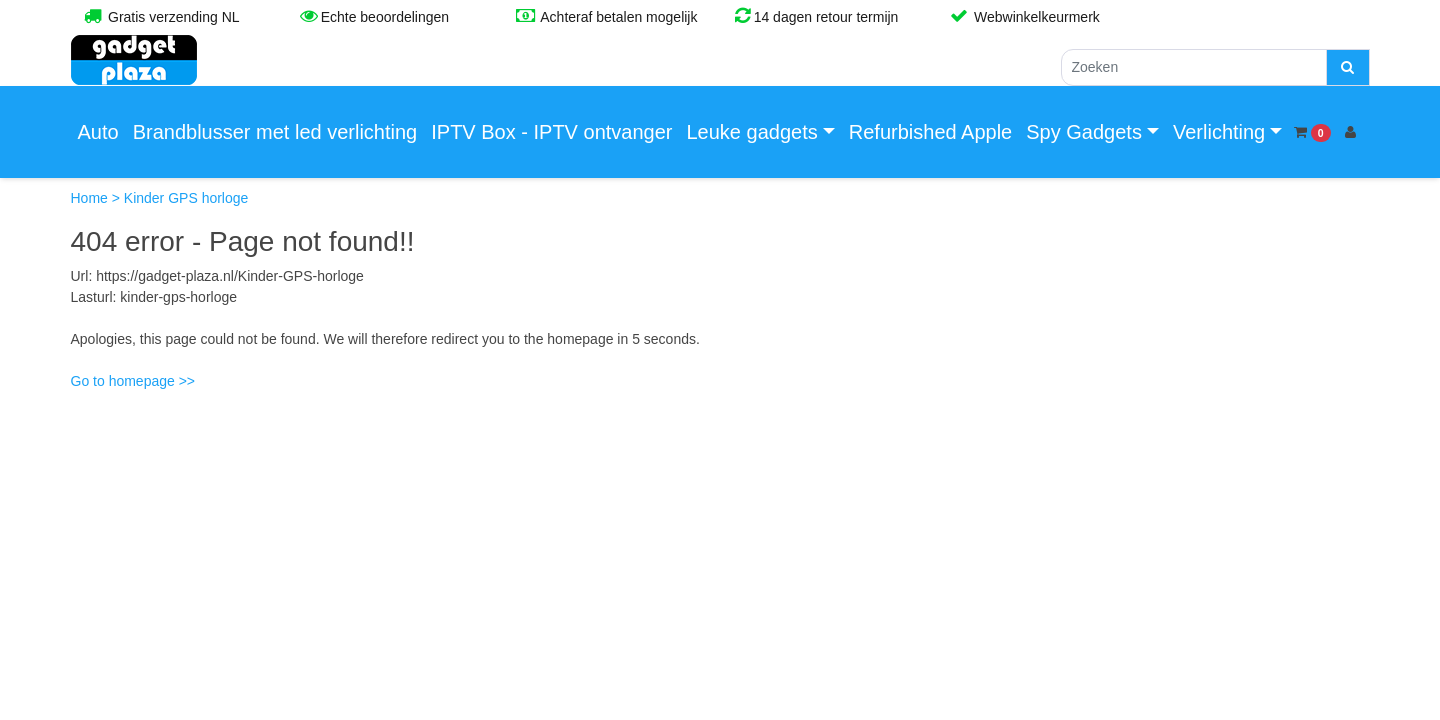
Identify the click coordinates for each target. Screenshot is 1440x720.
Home (91, 198)
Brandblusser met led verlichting (275, 132)
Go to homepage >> (133, 381)
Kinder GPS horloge (186, 198)
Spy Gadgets (1084, 132)
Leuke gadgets (751, 132)
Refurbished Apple (930, 132)
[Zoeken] (1194, 67)
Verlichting (1219, 132)
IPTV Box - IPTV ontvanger (551, 132)
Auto (98, 132)
